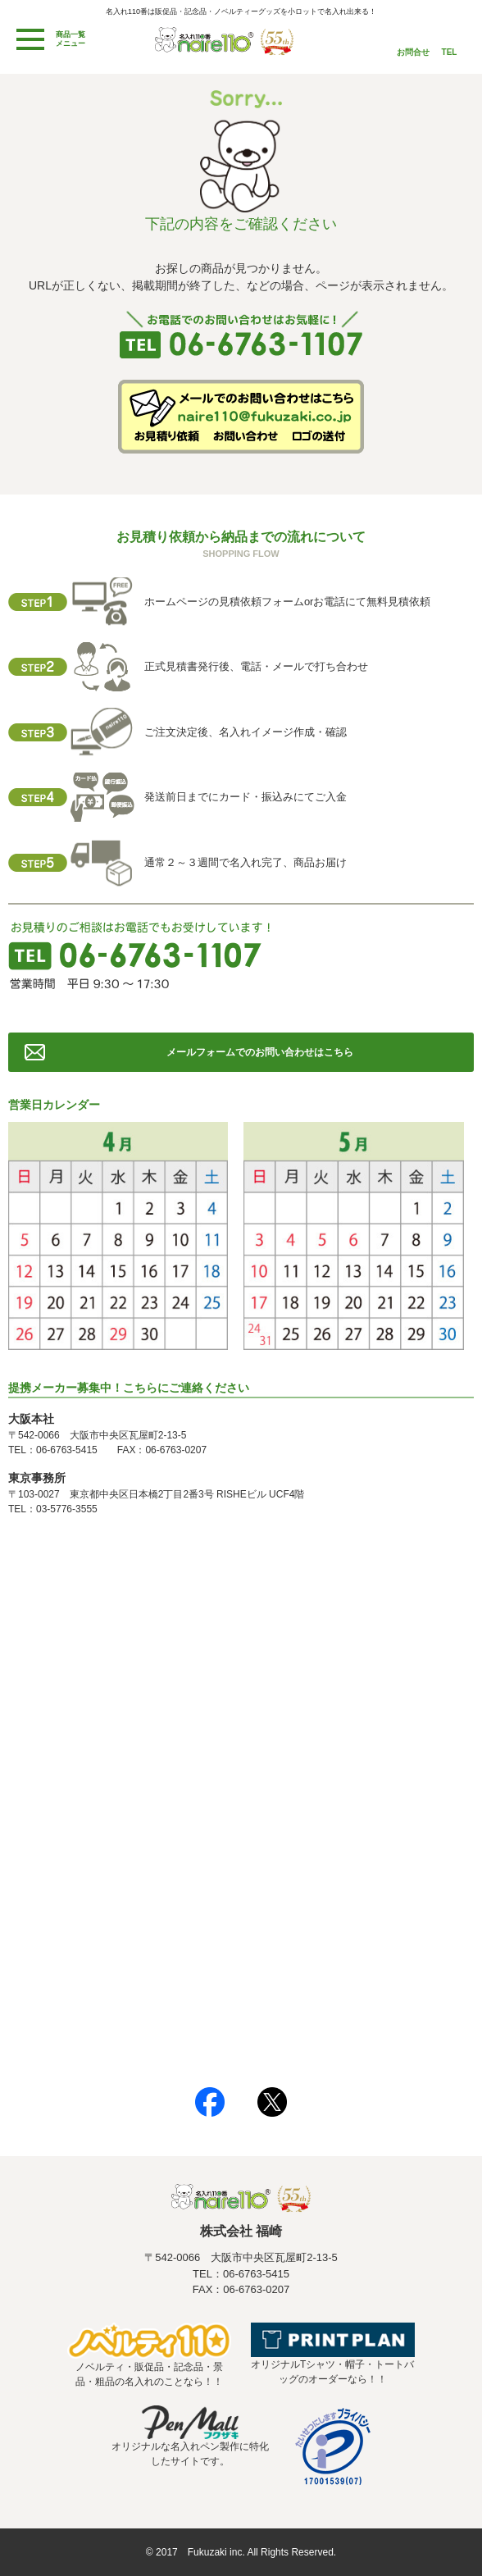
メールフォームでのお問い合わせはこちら (259, 1052)
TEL (449, 52)
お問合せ (413, 52)
